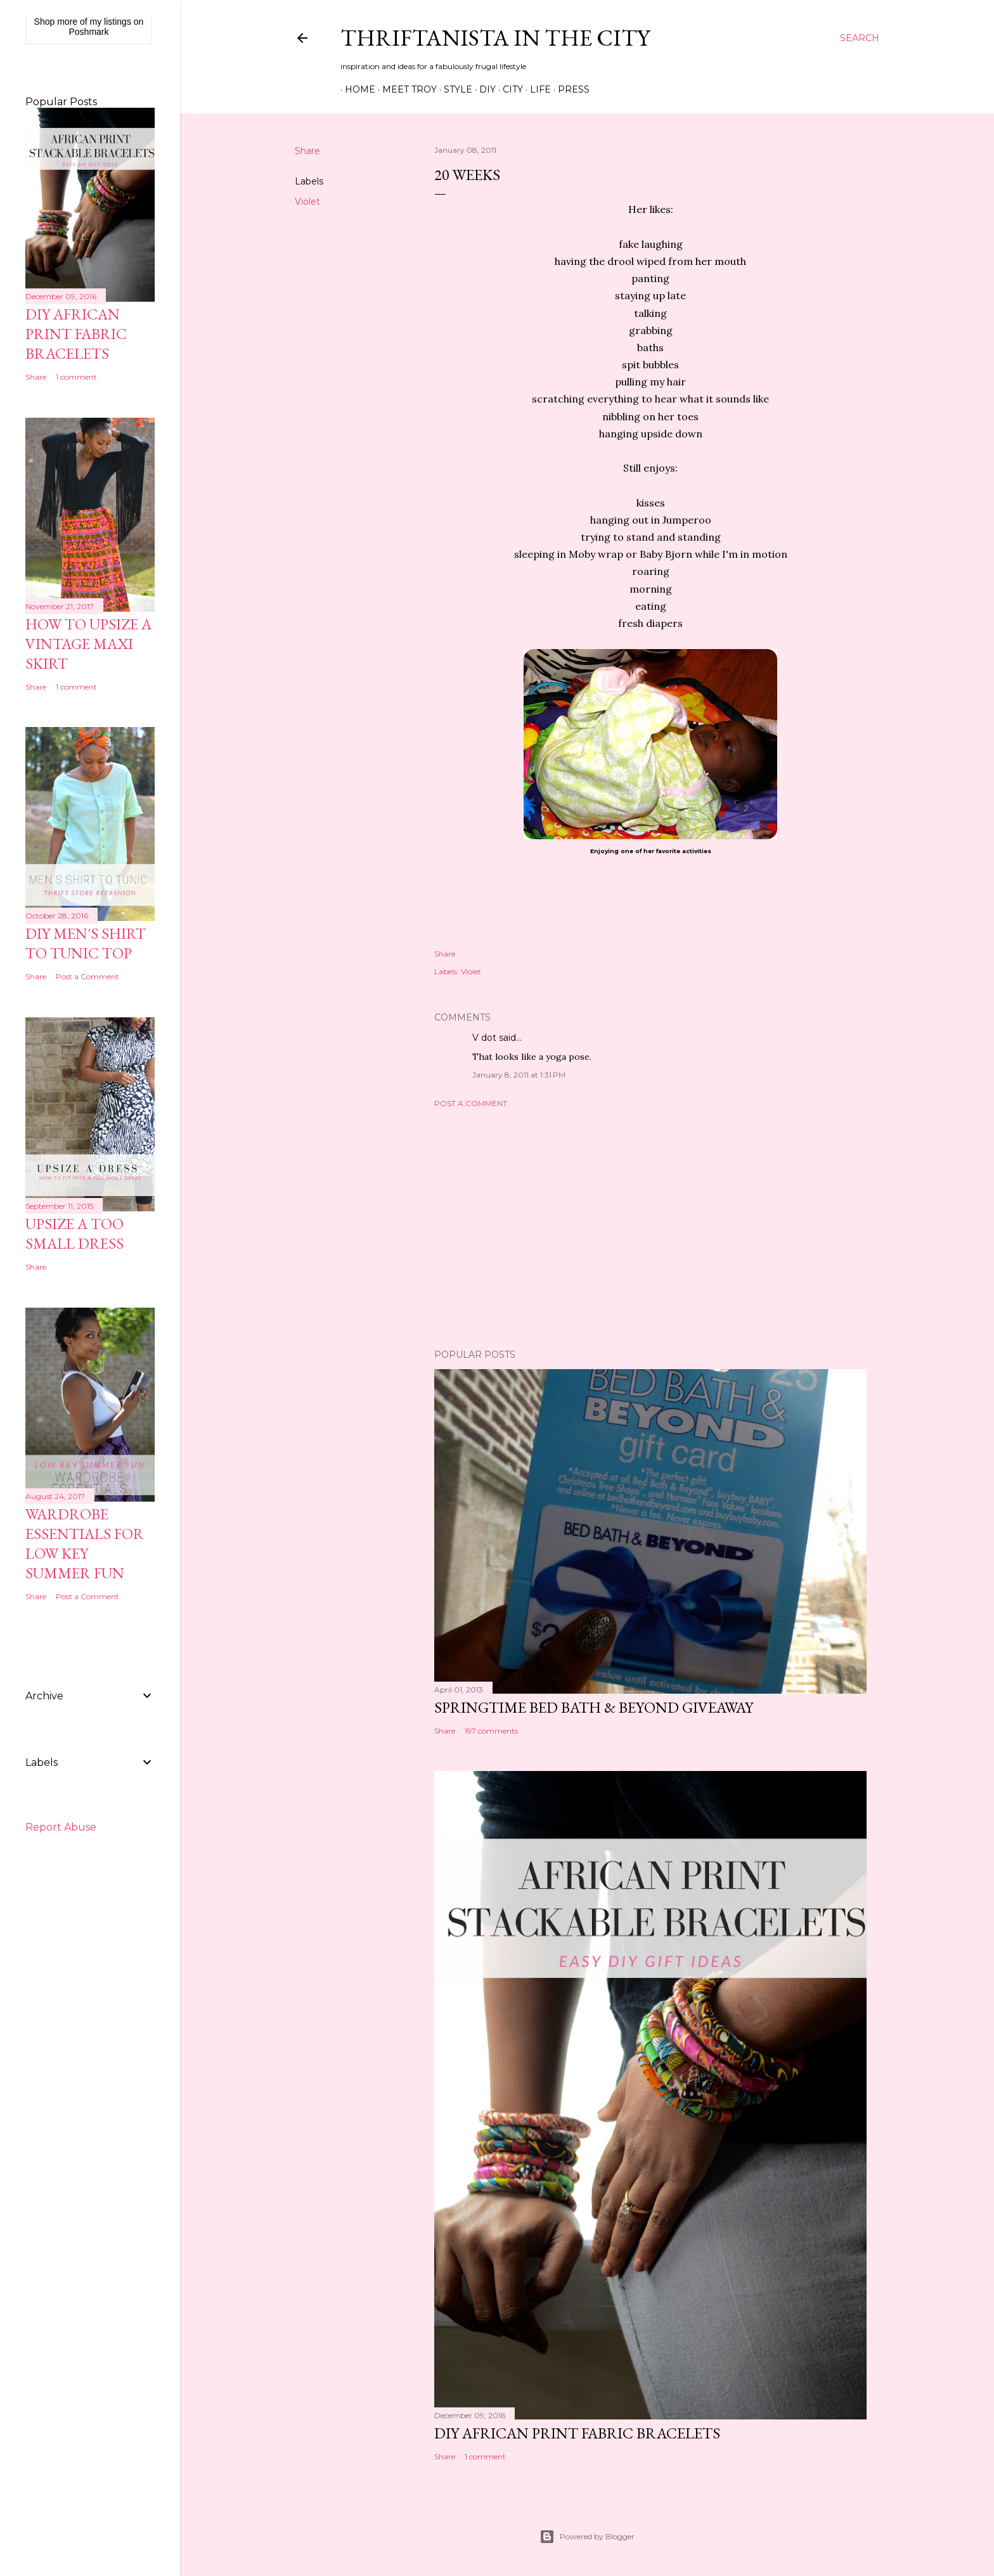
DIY (483, 89)
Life (536, 89)
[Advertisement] (650, 1228)
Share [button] (307, 151)
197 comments (491, 1731)
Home (355, 89)
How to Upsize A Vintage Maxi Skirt (88, 643)
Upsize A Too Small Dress (74, 1233)
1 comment (485, 2456)
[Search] (859, 38)
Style (453, 89)
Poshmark (88, 32)
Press (569, 89)
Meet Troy (405, 89)
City (508, 89)
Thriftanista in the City (495, 38)
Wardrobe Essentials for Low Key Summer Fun (84, 1543)
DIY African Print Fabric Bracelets (577, 2433)
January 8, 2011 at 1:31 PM (518, 1074)
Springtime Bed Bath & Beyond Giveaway (593, 1707)
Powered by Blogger (587, 2536)
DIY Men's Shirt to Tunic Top (85, 943)
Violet (307, 201)
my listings (110, 21)
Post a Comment (470, 1103)
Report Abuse (60, 1827)
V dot (484, 1037)
